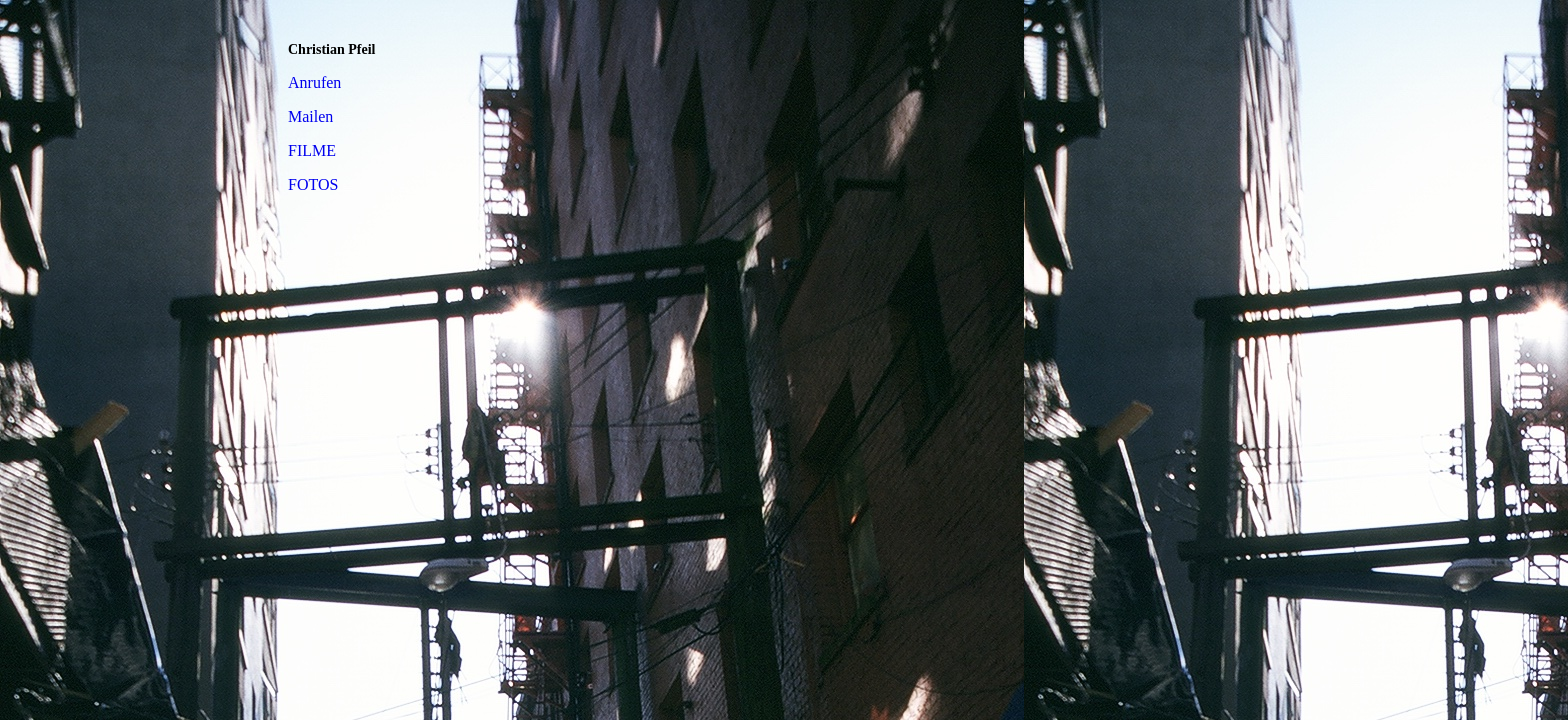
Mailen (310, 116)
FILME (312, 150)
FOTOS (313, 184)
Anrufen (314, 82)
